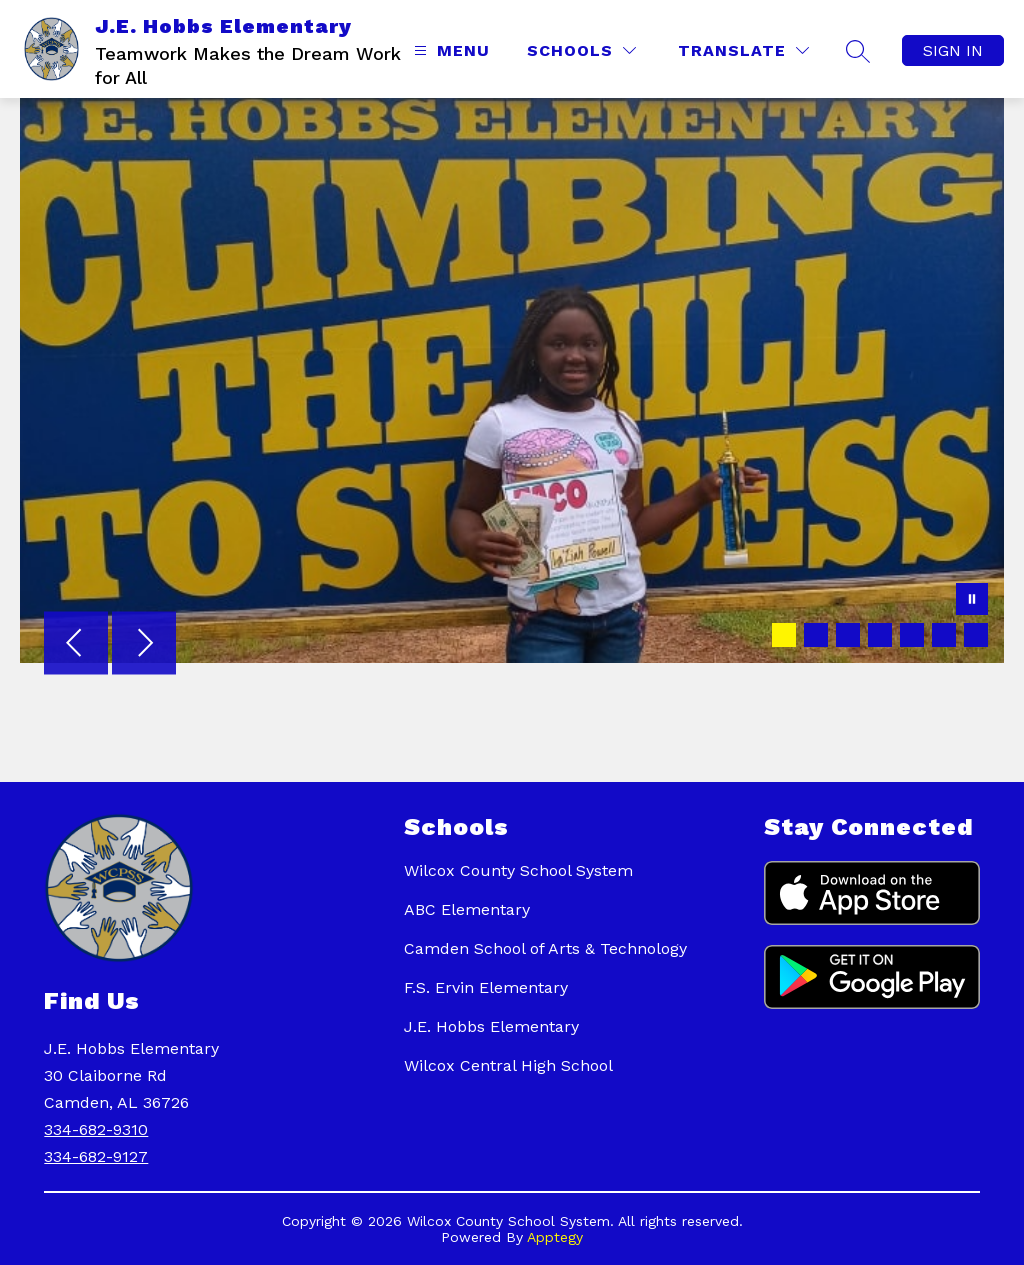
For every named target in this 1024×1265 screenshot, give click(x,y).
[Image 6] (944, 635)
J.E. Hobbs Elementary (491, 1026)
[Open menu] (449, 50)
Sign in (953, 50)
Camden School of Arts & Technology (545, 948)
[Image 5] (912, 635)
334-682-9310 (96, 1129)
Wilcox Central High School (508, 1065)
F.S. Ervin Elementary (486, 987)
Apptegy (555, 1237)
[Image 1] (784, 635)
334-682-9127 (96, 1156)
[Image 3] (848, 635)
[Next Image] (144, 645)
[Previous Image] (76, 645)
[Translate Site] (743, 50)
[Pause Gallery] (972, 601)
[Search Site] (858, 51)
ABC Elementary (467, 909)
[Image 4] (880, 635)
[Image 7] (976, 635)
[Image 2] (816, 635)
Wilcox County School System (518, 870)
